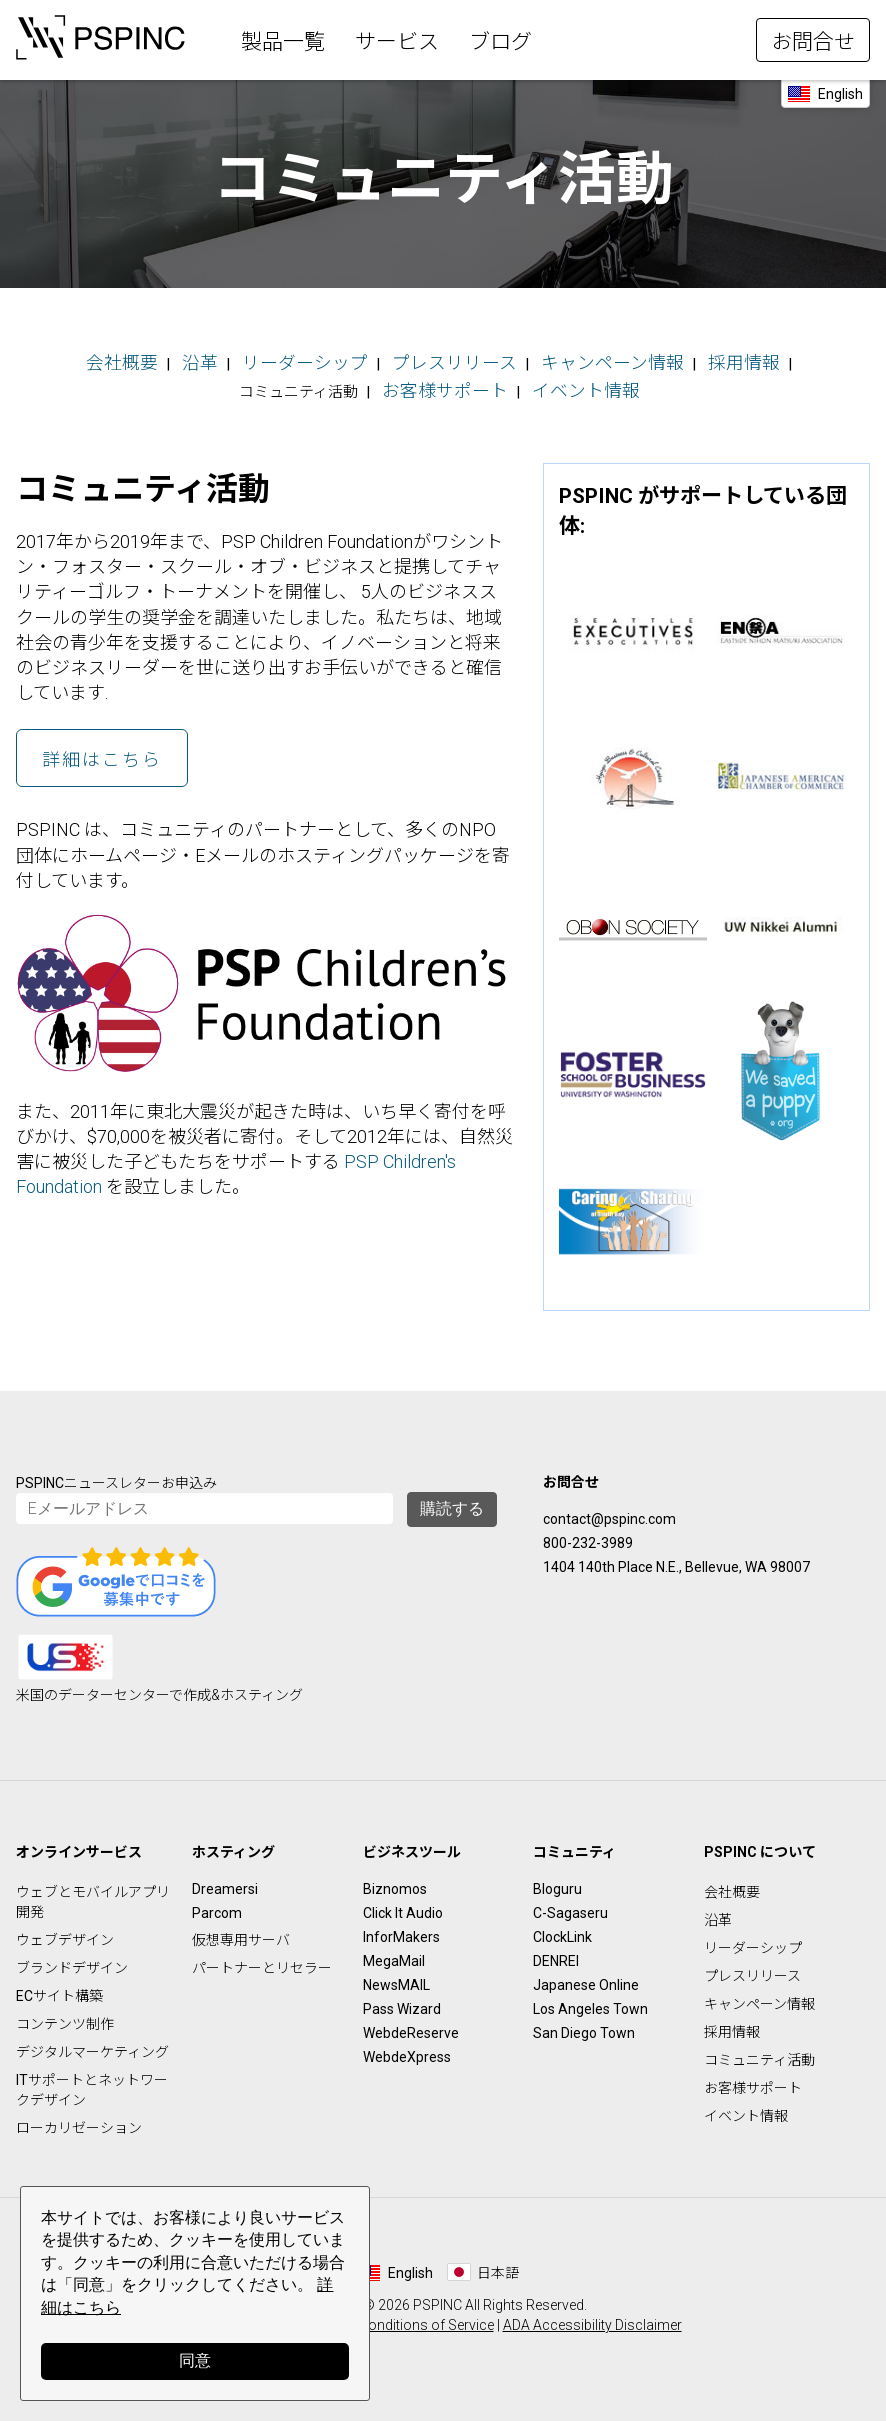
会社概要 (93, 360)
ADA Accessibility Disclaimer (592, 2317)
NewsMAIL (396, 1977)
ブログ (500, 42)
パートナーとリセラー (262, 1960)
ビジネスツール (412, 1844)
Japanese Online (586, 1977)
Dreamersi (225, 1881)
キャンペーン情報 (517, 360)
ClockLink (562, 1929)
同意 (195, 2360)
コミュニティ (574, 1844)
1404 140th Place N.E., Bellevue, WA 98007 (676, 1559)
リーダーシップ (253, 360)
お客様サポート (382, 384)
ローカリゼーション (79, 2120)
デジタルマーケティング (92, 2044)
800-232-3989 (588, 1535)
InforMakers (401, 1929)
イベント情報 (504, 384)
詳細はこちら (102, 751)
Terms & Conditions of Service (398, 2317)
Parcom (217, 1905)
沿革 (162, 360)
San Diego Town (584, 2025)
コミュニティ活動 (759, 2052)
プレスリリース (382, 360)
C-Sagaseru (570, 1905)
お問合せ (813, 42)
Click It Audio (403, 1905)
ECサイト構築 (59, 1988)
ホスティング (233, 1844)
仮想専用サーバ (241, 1932)
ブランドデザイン (72, 1960)
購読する (452, 1500)
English (840, 94)
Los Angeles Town (590, 2001)
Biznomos (395, 1881)
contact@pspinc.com (609, 1511)
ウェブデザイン (65, 1932)
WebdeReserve (411, 2025)
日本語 (498, 2265)
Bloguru (557, 1881)
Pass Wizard (402, 2001)
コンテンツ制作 (65, 2016)
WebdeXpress (407, 2049)
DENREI (556, 1953)
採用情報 (631, 360)
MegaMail (394, 1953)
